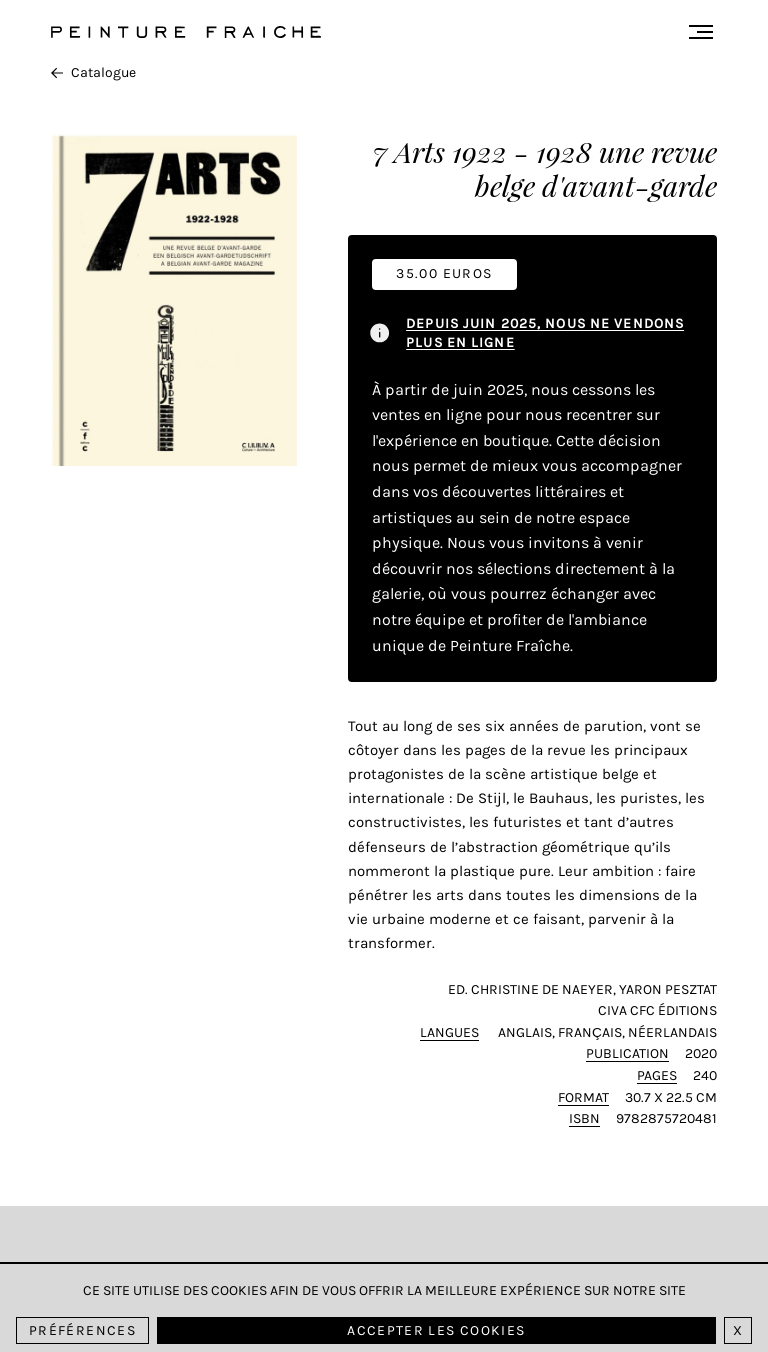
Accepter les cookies (436, 1330)
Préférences (82, 1330)
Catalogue (93, 72)
